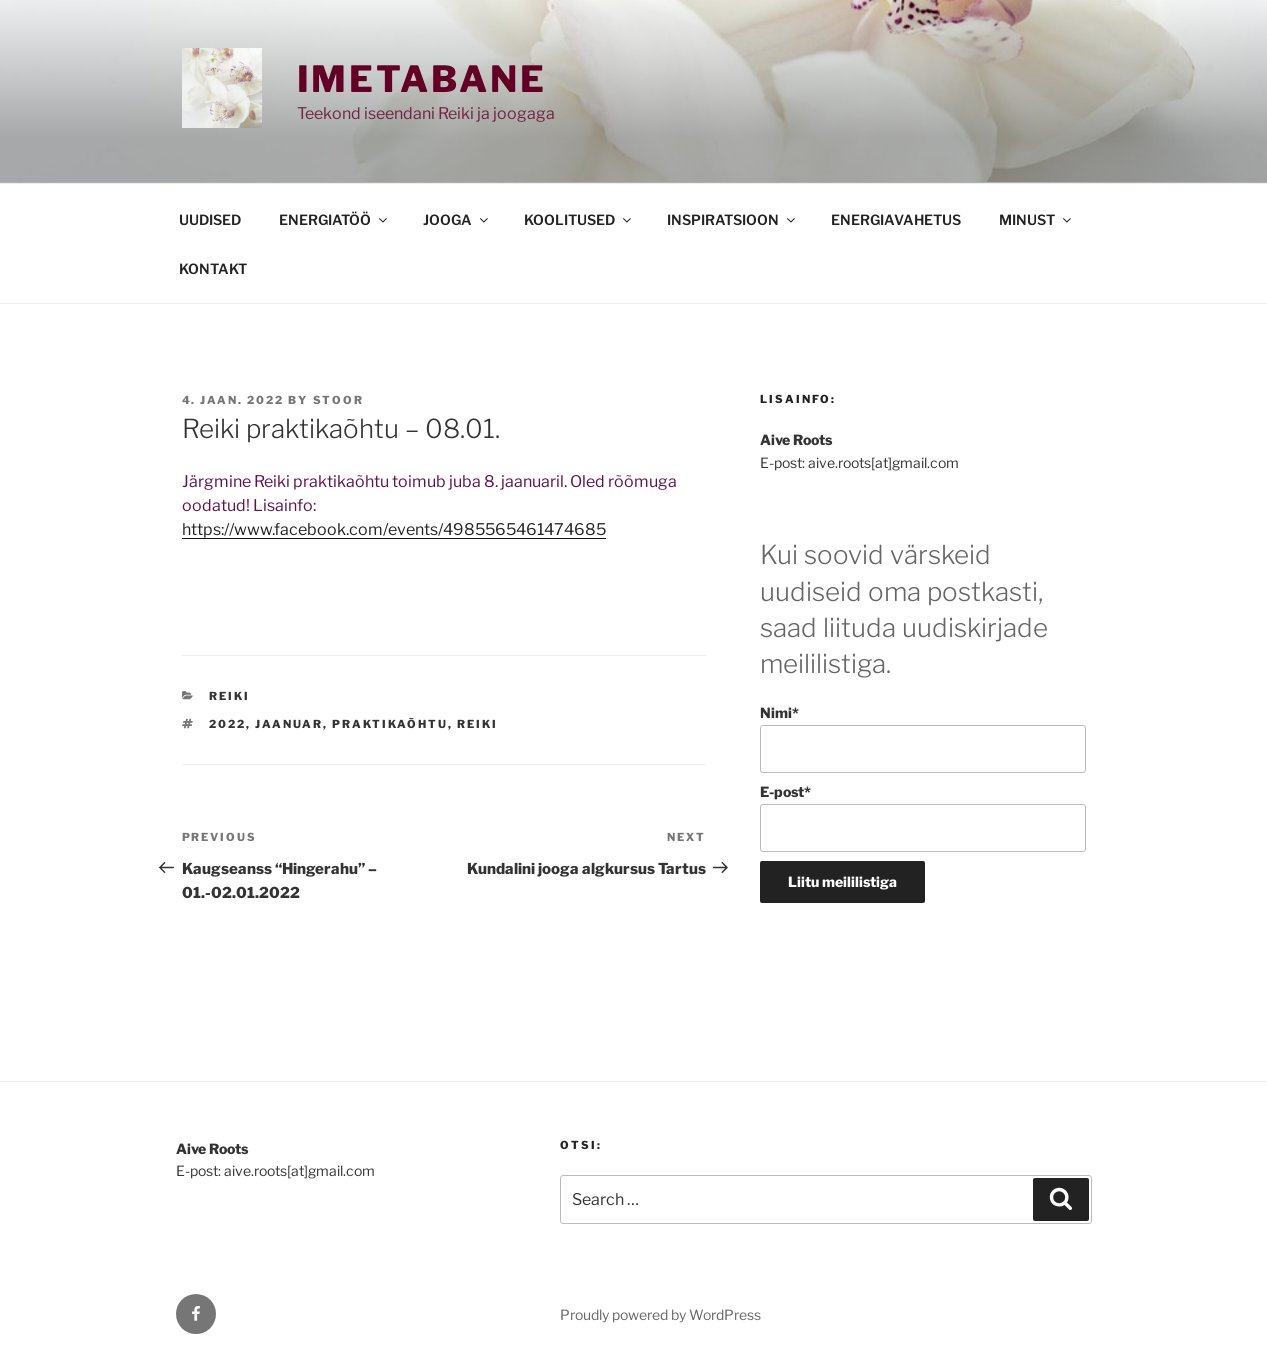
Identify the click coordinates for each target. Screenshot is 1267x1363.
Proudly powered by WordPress (660, 1314)
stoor (339, 400)
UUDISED (210, 219)
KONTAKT (213, 268)
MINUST (1036, 219)
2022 (227, 724)
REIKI (229, 696)
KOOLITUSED (579, 219)
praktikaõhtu (390, 724)
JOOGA (457, 219)
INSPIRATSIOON (732, 219)
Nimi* (922, 738)
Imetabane (422, 79)
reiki (477, 724)
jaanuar (289, 724)
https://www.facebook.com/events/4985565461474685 (394, 529)
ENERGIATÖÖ (334, 219)
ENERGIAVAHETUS (896, 219)
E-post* (922, 817)
